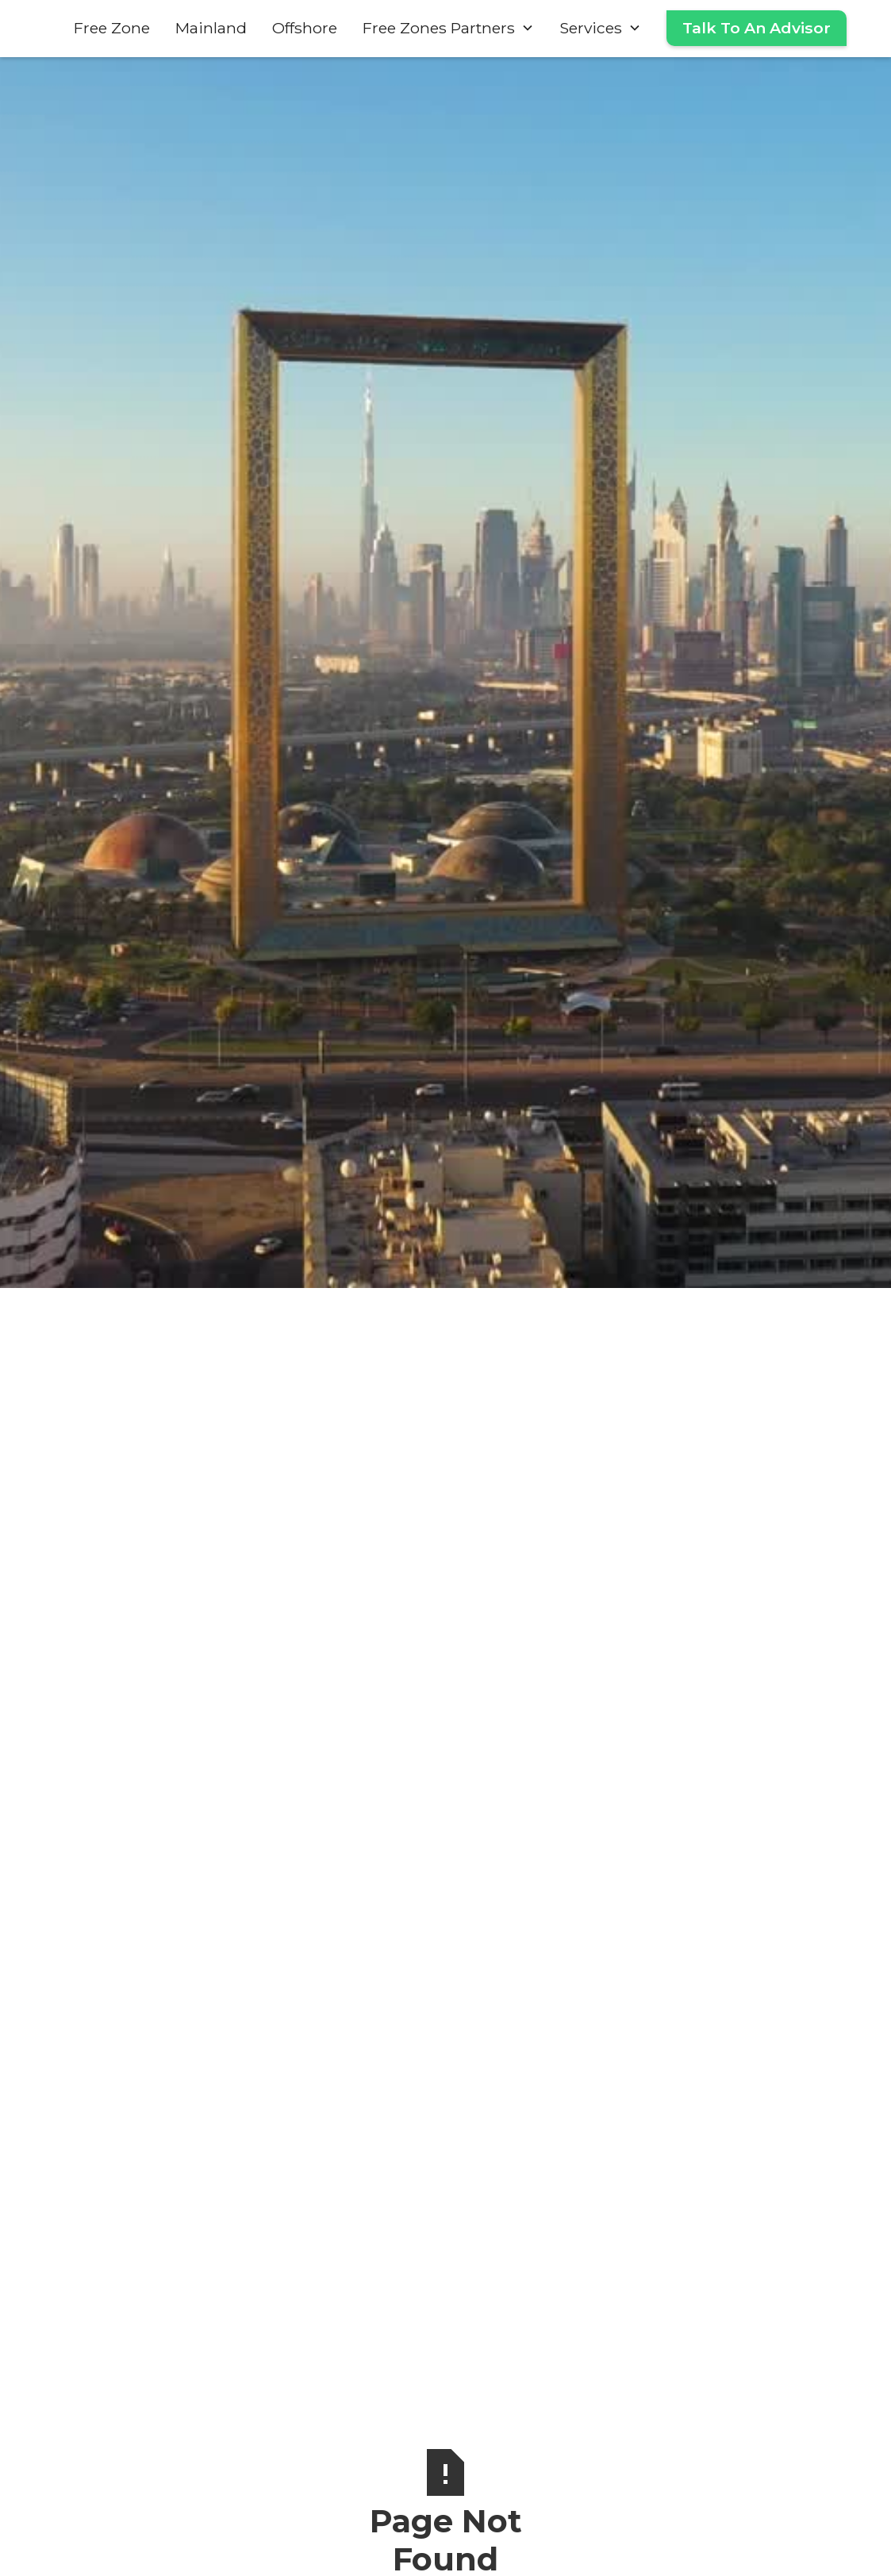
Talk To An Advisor (756, 27)
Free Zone (112, 27)
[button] (448, 28)
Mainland (211, 27)
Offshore (304, 27)
